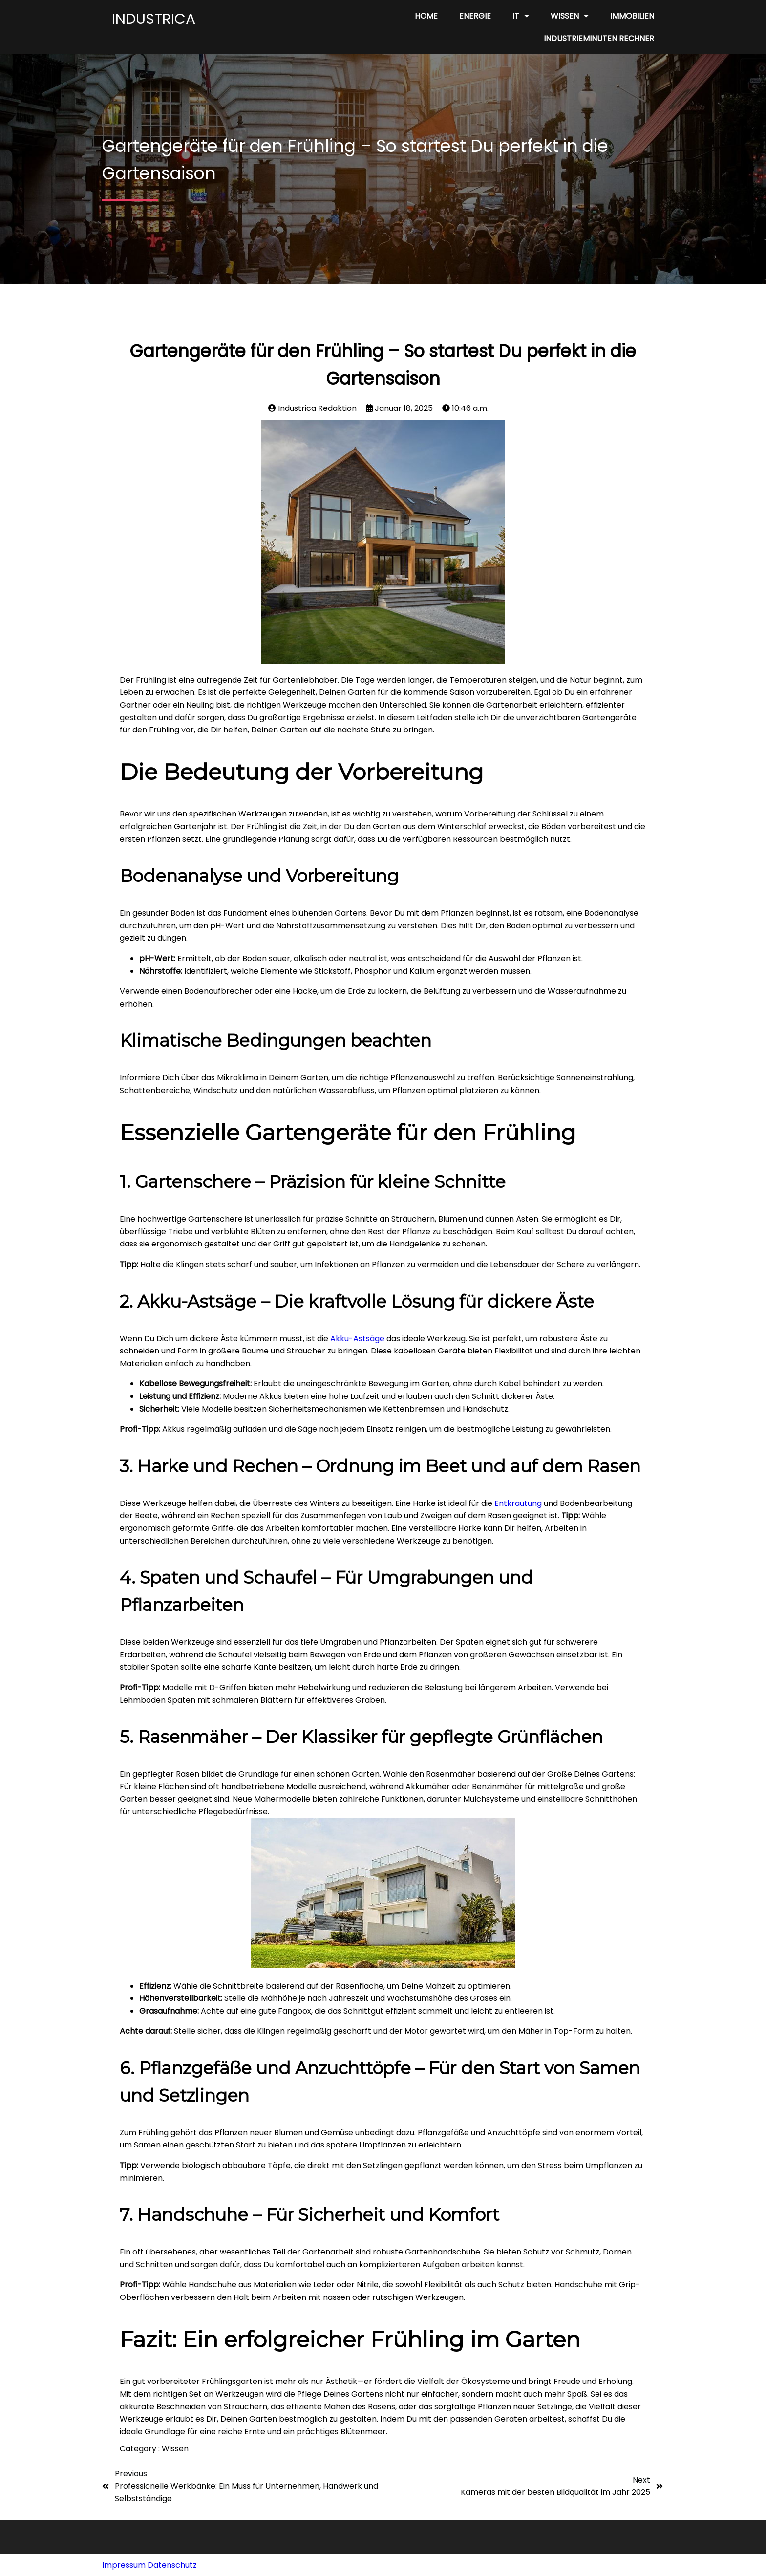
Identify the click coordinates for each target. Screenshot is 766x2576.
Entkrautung (518, 1503)
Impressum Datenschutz (149, 2565)
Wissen (175, 2448)
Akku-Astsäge (357, 1338)
